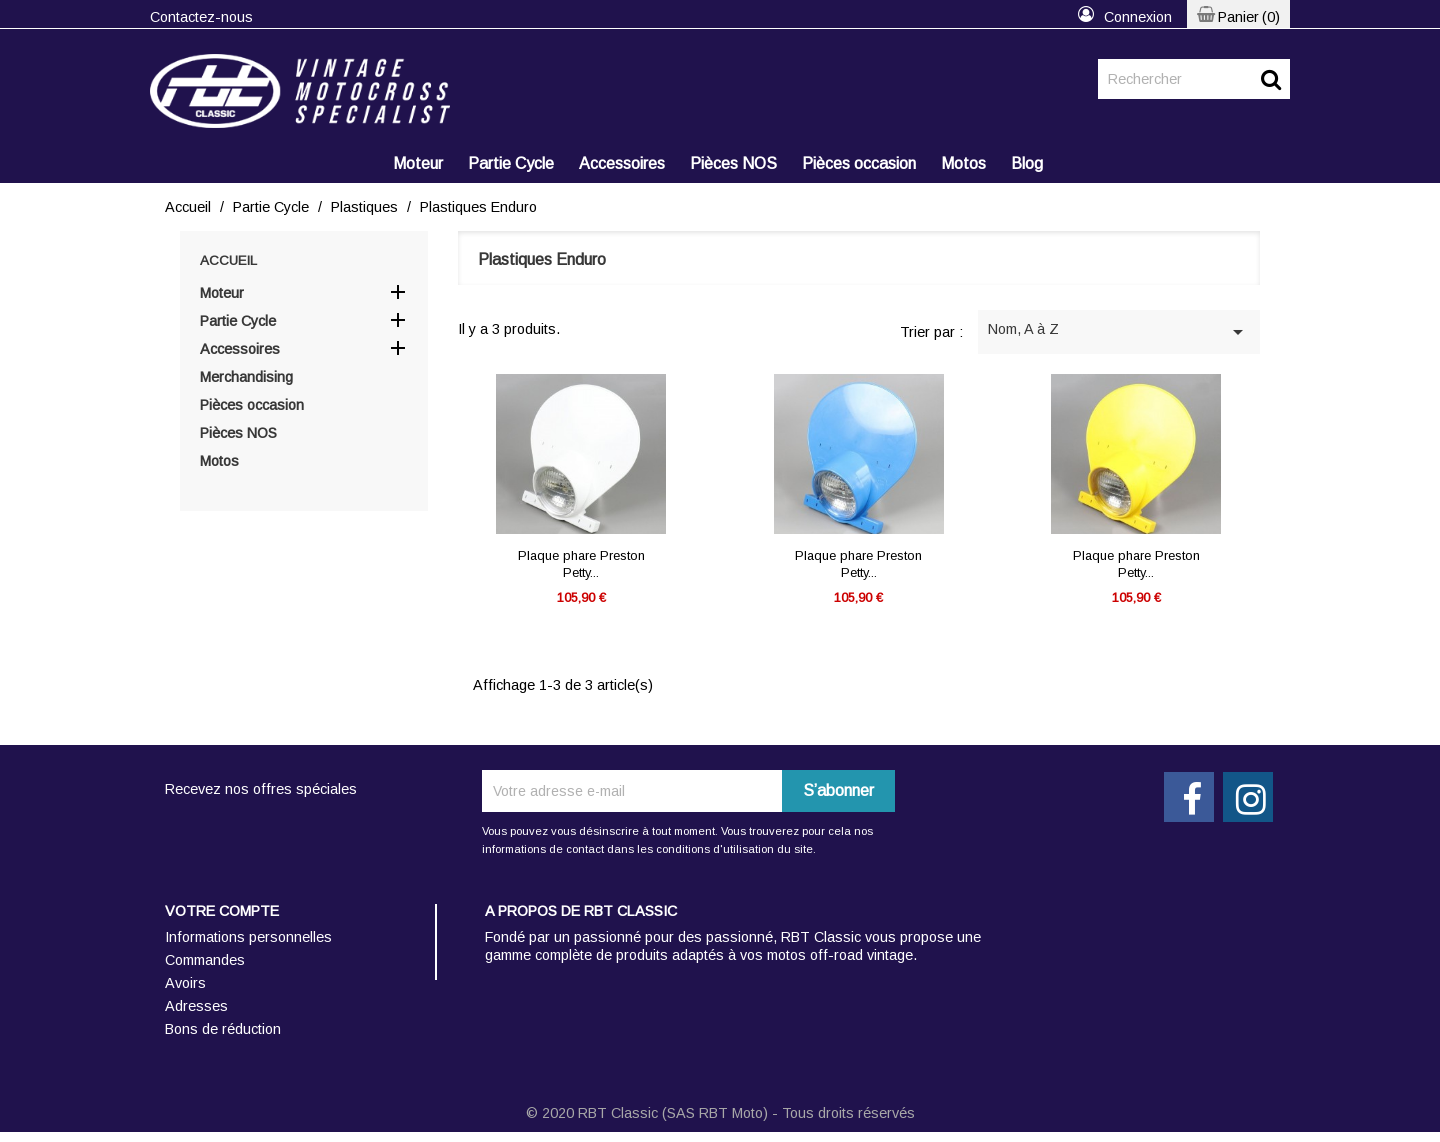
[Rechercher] (1194, 79)
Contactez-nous (201, 17)
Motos (963, 163)
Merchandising (246, 377)
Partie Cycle (511, 163)
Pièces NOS (733, 163)
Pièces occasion (859, 163)
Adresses (196, 1006)
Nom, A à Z (1119, 332)
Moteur (418, 163)
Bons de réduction (223, 1029)
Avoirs (185, 983)
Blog (1027, 163)
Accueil (228, 260)
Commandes (205, 960)
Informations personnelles (248, 937)
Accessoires (622, 163)
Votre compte (222, 911)
